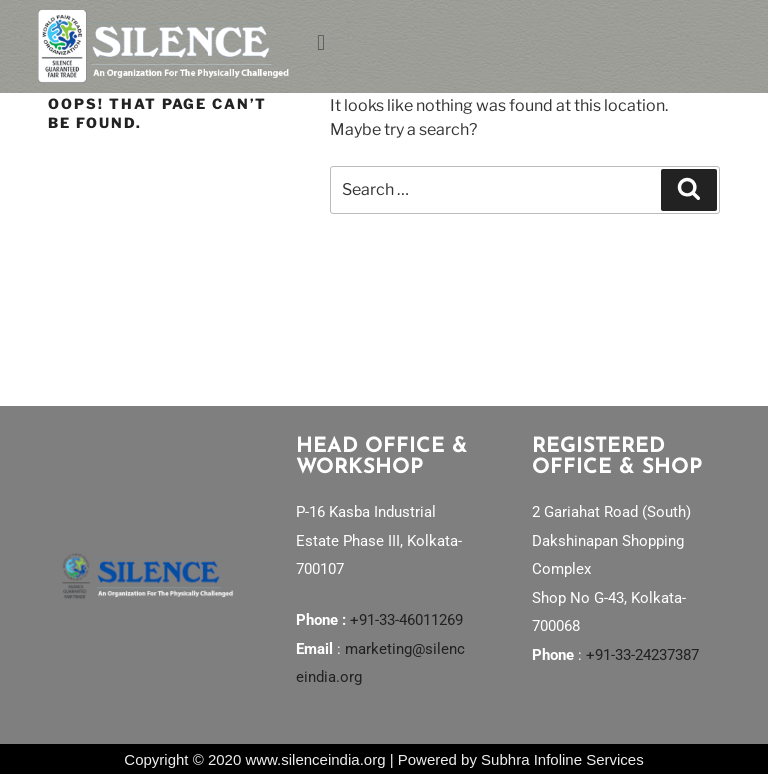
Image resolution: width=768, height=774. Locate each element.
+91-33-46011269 (406, 620)
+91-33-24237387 (642, 655)
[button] (520, 42)
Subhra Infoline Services (562, 759)
